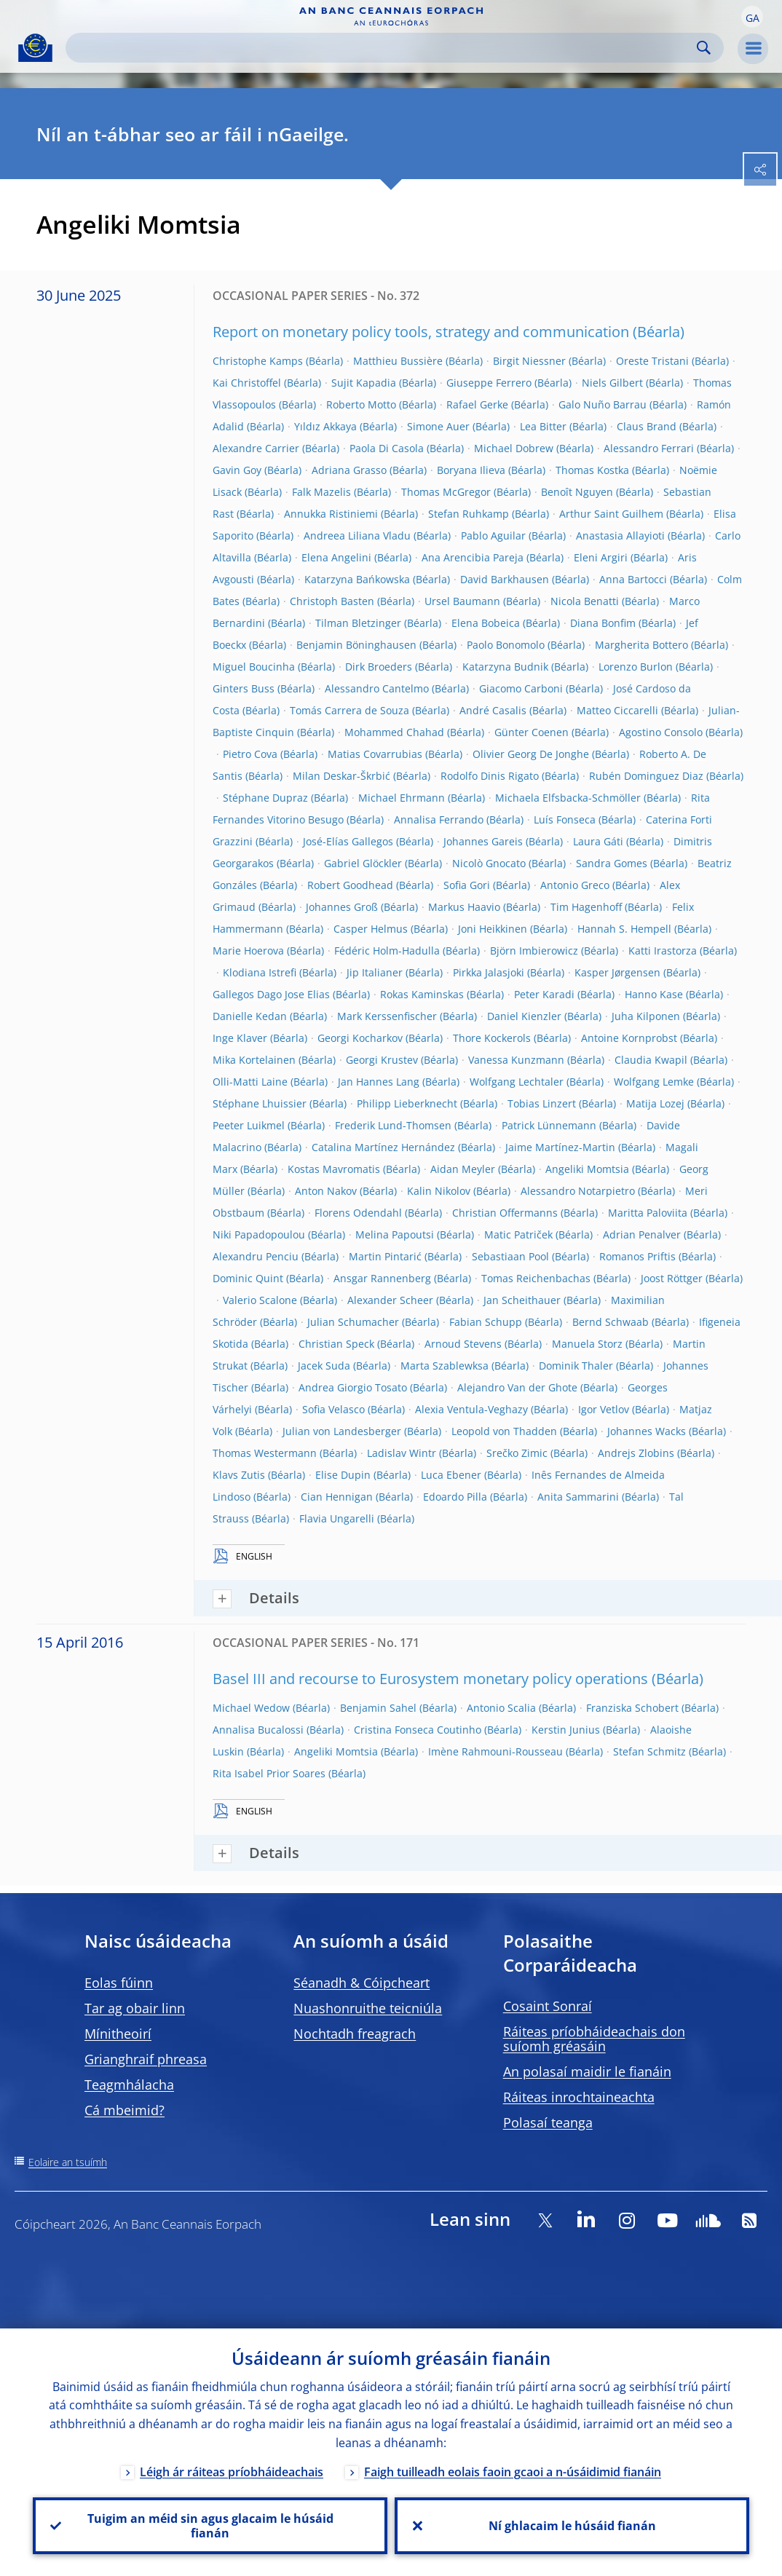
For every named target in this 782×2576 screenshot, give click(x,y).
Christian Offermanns (505, 1213)
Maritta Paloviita (647, 1213)
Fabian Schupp (485, 1322)
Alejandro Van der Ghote (517, 1387)
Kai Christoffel (247, 383)
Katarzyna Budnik (505, 666)
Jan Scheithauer (522, 1300)
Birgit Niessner (529, 361)
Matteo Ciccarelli (617, 710)
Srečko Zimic (517, 1453)
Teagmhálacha (129, 2084)
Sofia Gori (466, 885)
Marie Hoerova (248, 950)
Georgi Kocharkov (360, 1038)
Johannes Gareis (483, 841)
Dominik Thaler (576, 1365)
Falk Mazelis (321, 492)
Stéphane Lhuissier (260, 1103)
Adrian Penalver (642, 1234)
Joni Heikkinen (492, 929)
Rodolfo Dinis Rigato (490, 776)
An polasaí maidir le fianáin (587, 2071)
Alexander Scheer (390, 1300)
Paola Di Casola (386, 448)
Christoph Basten (332, 601)
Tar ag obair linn (134, 2008)
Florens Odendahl (358, 1213)
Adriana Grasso (349, 470)
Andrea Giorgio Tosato (353, 1387)
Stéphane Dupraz (265, 798)
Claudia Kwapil (651, 1060)
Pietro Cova (250, 754)
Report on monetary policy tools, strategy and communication (421, 331)
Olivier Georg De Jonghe (531, 754)
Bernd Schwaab (610, 1322)
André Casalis (492, 710)
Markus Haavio (464, 907)
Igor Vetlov (603, 1409)
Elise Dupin (343, 1475)
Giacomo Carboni (521, 688)
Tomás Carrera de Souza (349, 710)
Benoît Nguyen (577, 492)
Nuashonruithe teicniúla (367, 2008)
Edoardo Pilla (455, 1497)
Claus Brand (646, 426)
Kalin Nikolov (438, 1191)
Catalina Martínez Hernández (383, 1147)
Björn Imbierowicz (534, 950)
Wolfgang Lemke (654, 1082)
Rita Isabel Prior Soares (269, 1773)
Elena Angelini (336, 557)
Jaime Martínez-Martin (560, 1147)
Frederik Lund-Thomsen (393, 1125)
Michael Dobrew (513, 448)
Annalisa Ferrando (438, 819)
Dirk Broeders (378, 666)
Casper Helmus (370, 929)
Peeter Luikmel (249, 1125)
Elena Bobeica (485, 623)
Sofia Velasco (333, 1409)
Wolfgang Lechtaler (517, 1082)
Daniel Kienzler (524, 1016)
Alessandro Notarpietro (578, 1191)
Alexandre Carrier (256, 448)
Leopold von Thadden (504, 1431)
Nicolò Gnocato (489, 863)
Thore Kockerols (492, 1038)
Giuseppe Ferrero (489, 383)
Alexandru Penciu (256, 1256)
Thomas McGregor (446, 492)
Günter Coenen (531, 732)
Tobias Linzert (541, 1103)
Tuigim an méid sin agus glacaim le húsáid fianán (210, 2525)
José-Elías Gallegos (348, 841)
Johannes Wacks (646, 1431)
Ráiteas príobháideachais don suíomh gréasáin (594, 2039)
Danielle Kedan (250, 1016)
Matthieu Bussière (398, 361)
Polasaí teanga (548, 2122)
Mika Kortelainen (254, 1060)
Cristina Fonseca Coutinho (417, 1730)
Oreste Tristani (652, 361)
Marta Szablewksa (444, 1365)
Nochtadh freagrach (354, 2033)
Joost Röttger (672, 1278)
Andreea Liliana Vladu (357, 535)
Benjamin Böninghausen (356, 645)
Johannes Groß (342, 907)
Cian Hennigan (337, 1497)
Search (704, 47)
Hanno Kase (654, 994)
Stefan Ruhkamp (468, 514)
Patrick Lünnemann (549, 1125)
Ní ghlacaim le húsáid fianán (572, 2526)
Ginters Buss (244, 688)
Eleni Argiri (601, 557)
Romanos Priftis (637, 1256)
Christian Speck (336, 1344)
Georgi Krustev (382, 1060)
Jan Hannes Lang (378, 1082)
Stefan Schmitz (649, 1751)
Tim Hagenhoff (586, 907)
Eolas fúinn (118, 1982)
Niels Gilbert (612, 383)
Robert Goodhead (350, 885)
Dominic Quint (248, 1278)
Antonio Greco (574, 885)
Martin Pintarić (385, 1256)
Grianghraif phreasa (145, 2059)
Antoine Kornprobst (629, 1038)
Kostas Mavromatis (334, 1169)
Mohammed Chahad (394, 732)
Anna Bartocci (633, 579)
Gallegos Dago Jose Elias (271, 994)
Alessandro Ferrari (649, 448)
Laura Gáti (598, 841)
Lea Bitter (543, 426)
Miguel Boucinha (254, 666)
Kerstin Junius (566, 1730)
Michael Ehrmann (401, 798)
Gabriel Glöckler (363, 863)
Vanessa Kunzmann (516, 1060)
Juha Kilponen (646, 1016)
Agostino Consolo (661, 732)
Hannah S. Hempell (624, 929)
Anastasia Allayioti (620, 535)
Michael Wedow (251, 1708)
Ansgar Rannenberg (382, 1278)
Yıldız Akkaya (325, 426)
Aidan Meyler (462, 1169)
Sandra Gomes (611, 863)
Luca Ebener (451, 1475)
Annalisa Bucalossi (258, 1730)
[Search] (383, 47)
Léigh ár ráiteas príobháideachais (231, 2472)
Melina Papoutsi (394, 1234)
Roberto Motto (361, 404)
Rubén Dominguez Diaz (646, 776)
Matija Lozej (655, 1103)
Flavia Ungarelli (336, 1518)
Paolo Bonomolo (506, 645)
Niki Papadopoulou (259, 1234)
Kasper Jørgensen (617, 972)
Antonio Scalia (501, 1708)
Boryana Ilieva (471, 470)
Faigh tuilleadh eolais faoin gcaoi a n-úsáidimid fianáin (512, 2472)
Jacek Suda (324, 1365)
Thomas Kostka (592, 470)
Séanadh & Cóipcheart (361, 1982)
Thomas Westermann (265, 1453)
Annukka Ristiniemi (331, 514)
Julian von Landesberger (342, 1431)
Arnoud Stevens (463, 1344)
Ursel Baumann (462, 601)
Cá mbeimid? (124, 2110)
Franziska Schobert (632, 1708)
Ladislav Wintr (401, 1453)
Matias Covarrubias (375, 754)
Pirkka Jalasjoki (488, 972)
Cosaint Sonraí (547, 2006)
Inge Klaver (240, 1038)
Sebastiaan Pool (510, 1256)
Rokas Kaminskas (422, 994)
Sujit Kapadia (363, 383)
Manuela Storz (587, 1344)
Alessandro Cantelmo (377, 688)
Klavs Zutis (239, 1475)
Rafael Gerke (477, 404)
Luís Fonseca (565, 819)
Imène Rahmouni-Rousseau (495, 1751)
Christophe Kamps (258, 361)
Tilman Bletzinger (358, 623)
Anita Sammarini (578, 1497)
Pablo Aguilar (493, 535)
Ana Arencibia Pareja (473, 557)
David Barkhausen (504, 579)
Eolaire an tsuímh (67, 2162)
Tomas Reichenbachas (536, 1278)
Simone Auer (438, 426)
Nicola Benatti (584, 601)
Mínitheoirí (117, 2033)
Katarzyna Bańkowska (357, 579)
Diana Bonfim (603, 623)
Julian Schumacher (353, 1322)
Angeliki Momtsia (587, 1169)
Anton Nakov (326, 1191)
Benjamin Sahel (378, 1708)
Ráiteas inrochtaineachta (579, 2097)
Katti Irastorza (662, 950)
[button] (752, 17)
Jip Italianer (375, 972)
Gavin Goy (237, 470)
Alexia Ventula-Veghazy (471, 1409)
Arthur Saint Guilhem (611, 514)
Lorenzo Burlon (636, 666)
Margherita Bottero (641, 645)
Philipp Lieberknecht (407, 1103)
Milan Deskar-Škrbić (341, 776)
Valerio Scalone (260, 1300)
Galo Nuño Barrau (602, 404)
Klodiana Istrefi (259, 972)
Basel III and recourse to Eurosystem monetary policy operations (430, 1678)
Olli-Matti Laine (250, 1082)
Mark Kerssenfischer (387, 1016)
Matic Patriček (518, 1234)
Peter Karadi (544, 994)
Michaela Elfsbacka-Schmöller (568, 798)
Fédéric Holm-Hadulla (387, 950)
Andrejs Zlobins (636, 1453)
